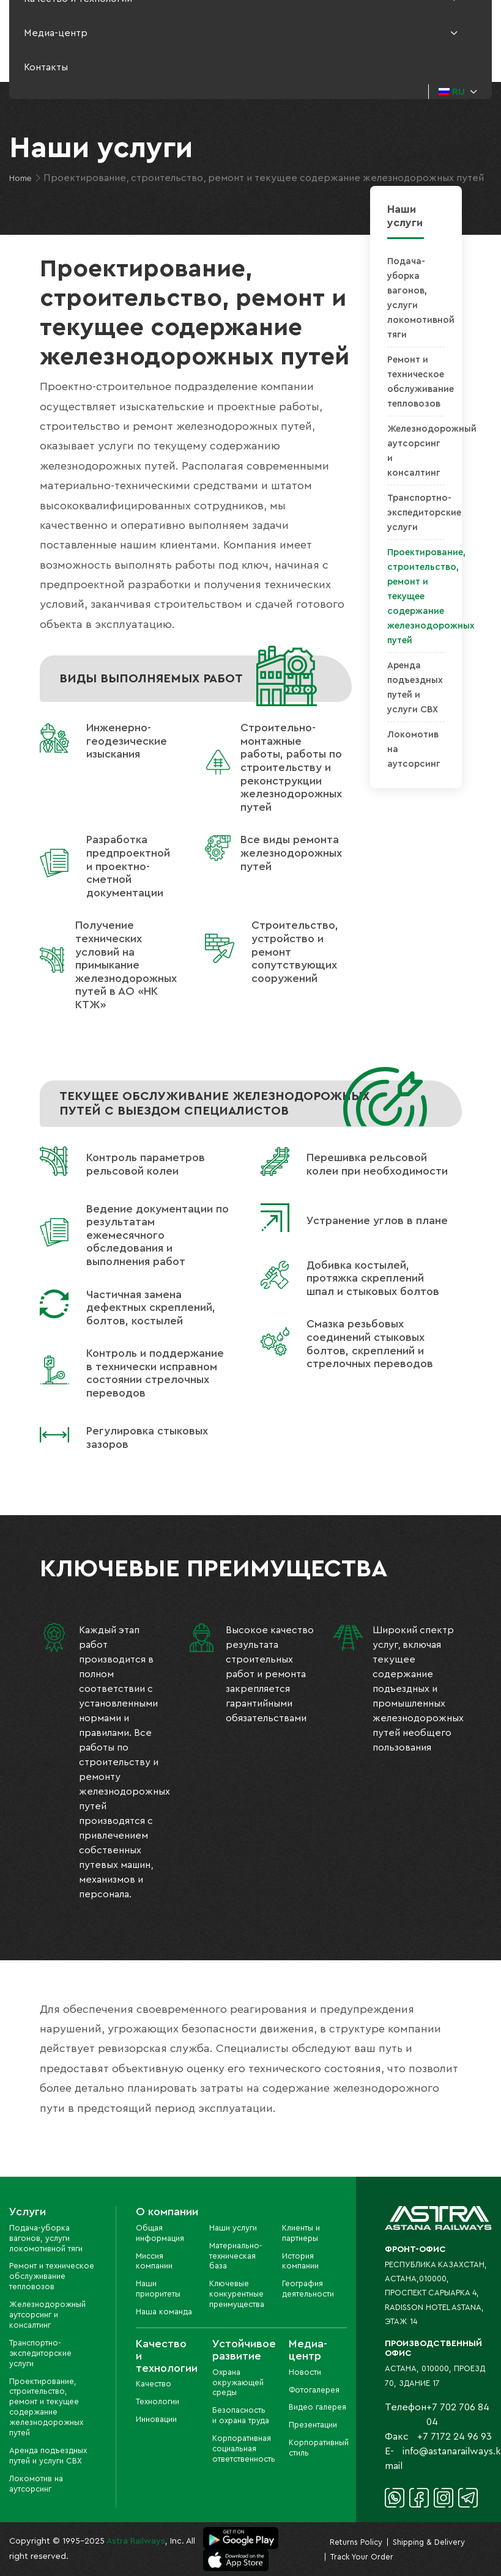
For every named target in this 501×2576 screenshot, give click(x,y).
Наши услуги (233, 2228)
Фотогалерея (314, 2390)
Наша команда (164, 2312)
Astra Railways (135, 2541)
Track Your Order (361, 2557)
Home (20, 178)
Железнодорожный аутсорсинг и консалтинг (47, 2314)
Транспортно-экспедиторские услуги (424, 512)
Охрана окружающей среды (238, 2382)
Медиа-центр (55, 33)
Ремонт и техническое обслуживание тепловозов (51, 2276)
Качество (153, 2384)
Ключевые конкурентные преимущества (236, 2293)
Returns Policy (356, 2542)
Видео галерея (317, 2407)
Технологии (157, 2401)
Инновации (156, 2419)
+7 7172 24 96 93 (454, 2436)
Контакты (46, 67)
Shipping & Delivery (429, 2542)
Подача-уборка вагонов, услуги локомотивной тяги (46, 2238)
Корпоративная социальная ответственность (243, 2448)
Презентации (313, 2425)
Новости (305, 2372)
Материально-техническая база (235, 2256)
